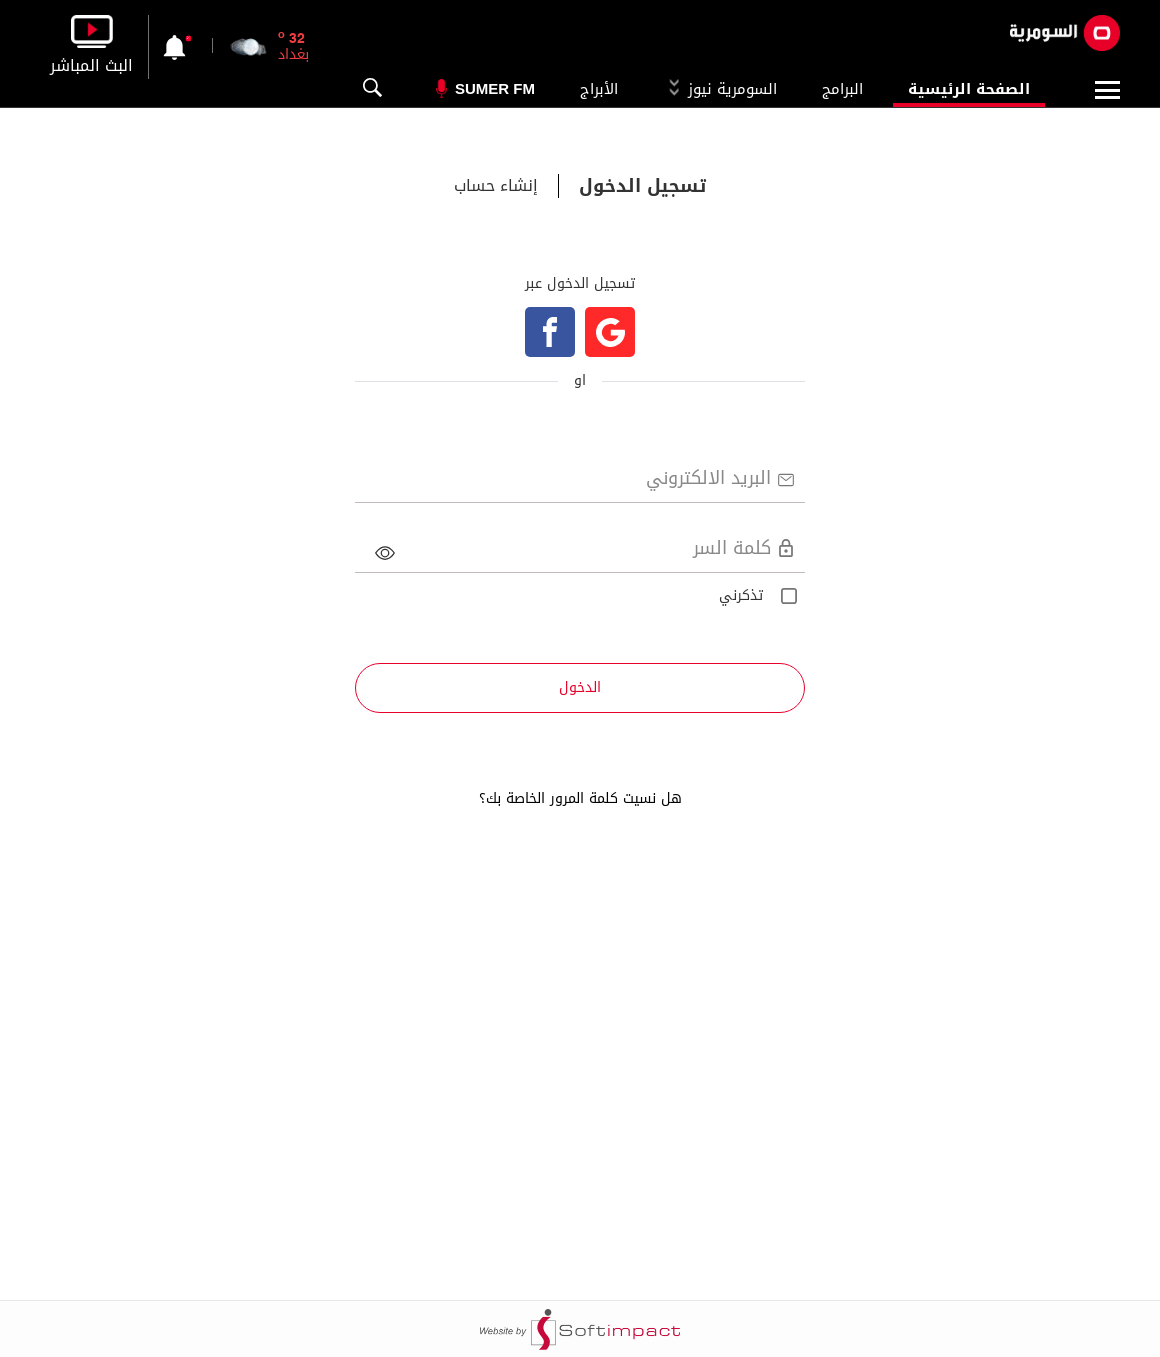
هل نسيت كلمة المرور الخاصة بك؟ (580, 799)
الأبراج (599, 89)
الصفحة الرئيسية (969, 89)
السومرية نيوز (720, 89)
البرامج (842, 89)
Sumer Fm (495, 88)
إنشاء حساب (496, 186)
